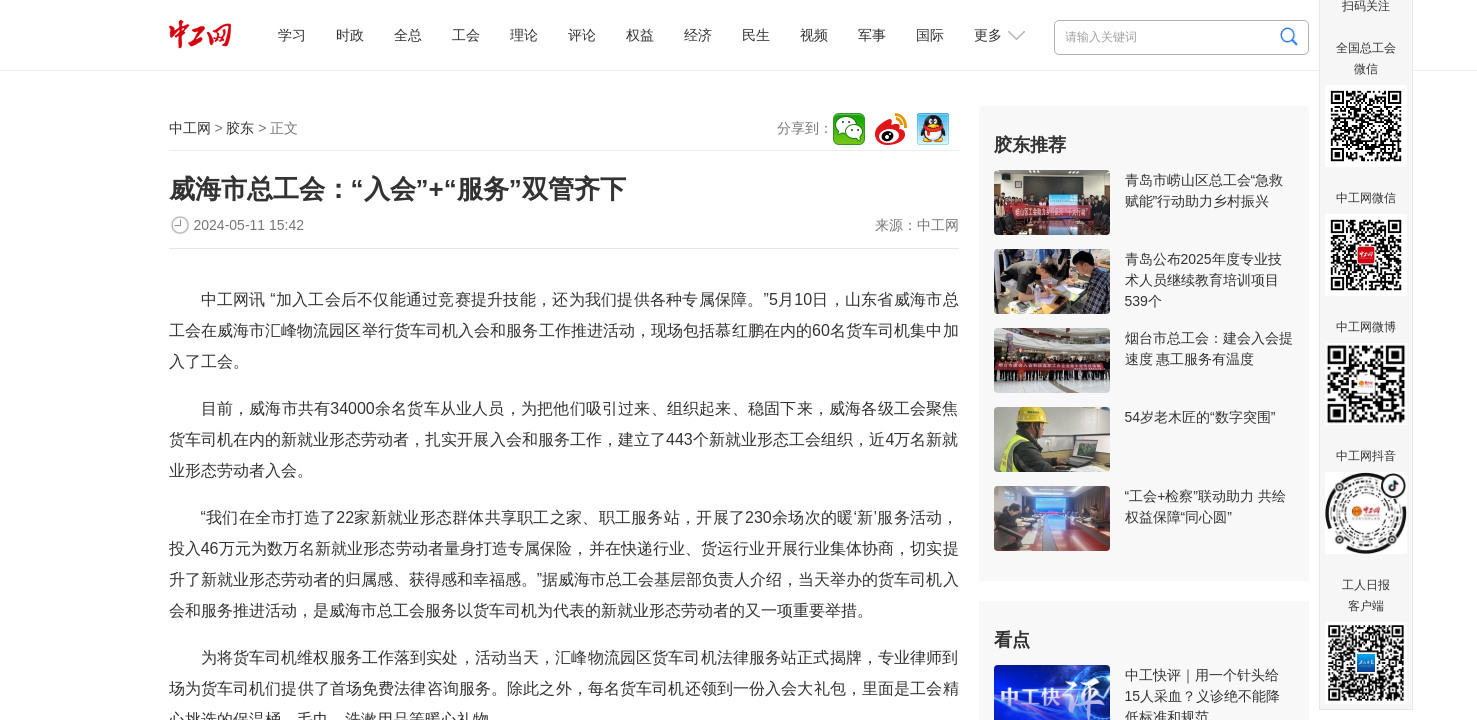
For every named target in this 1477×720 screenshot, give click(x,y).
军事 (872, 35)
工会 (466, 35)
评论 (582, 35)
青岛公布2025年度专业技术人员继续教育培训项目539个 (1203, 280)
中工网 (190, 128)
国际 (930, 35)
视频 (814, 35)
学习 (292, 35)
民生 (756, 35)
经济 (698, 35)
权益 (640, 35)
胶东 (240, 128)
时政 (350, 35)
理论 (524, 35)
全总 (408, 35)
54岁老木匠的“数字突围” (1200, 417)
